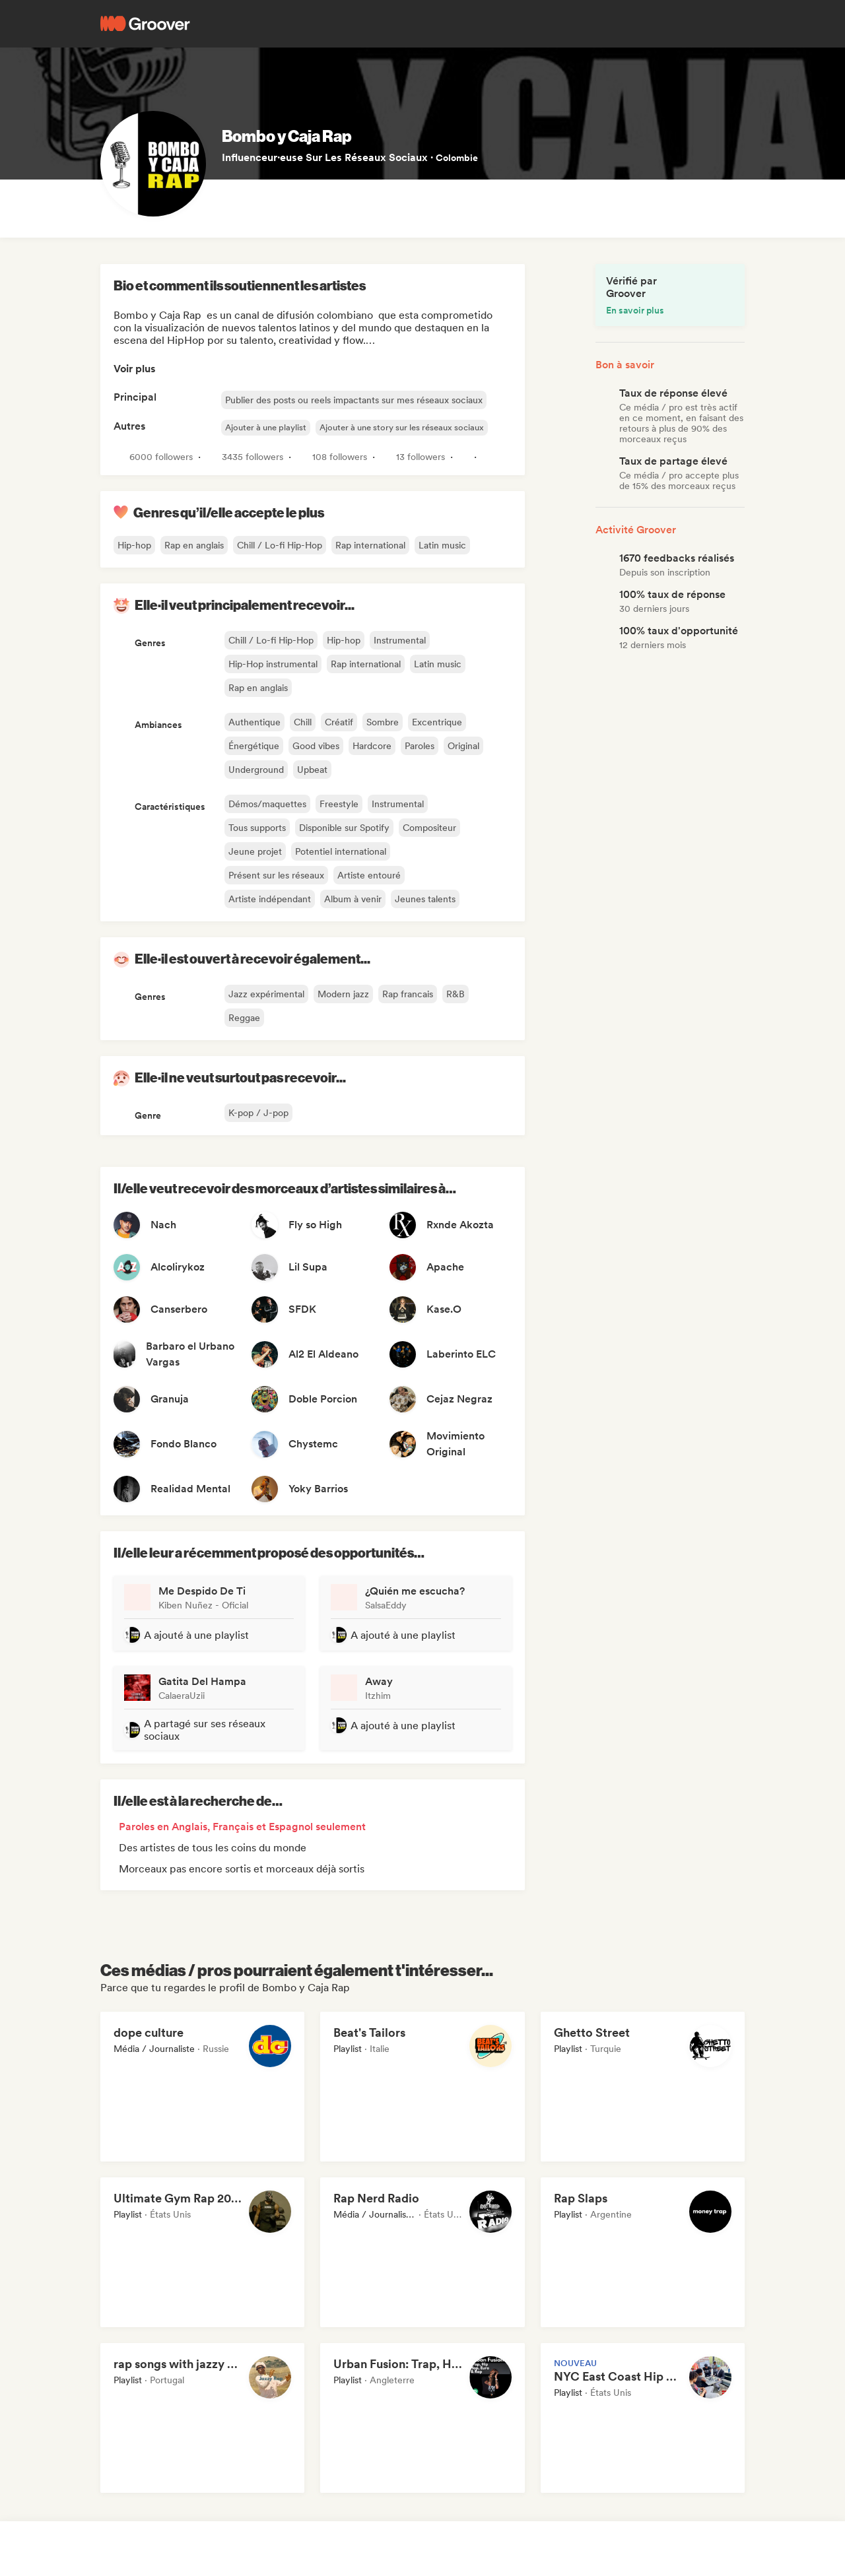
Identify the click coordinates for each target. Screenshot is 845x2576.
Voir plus (135, 368)
